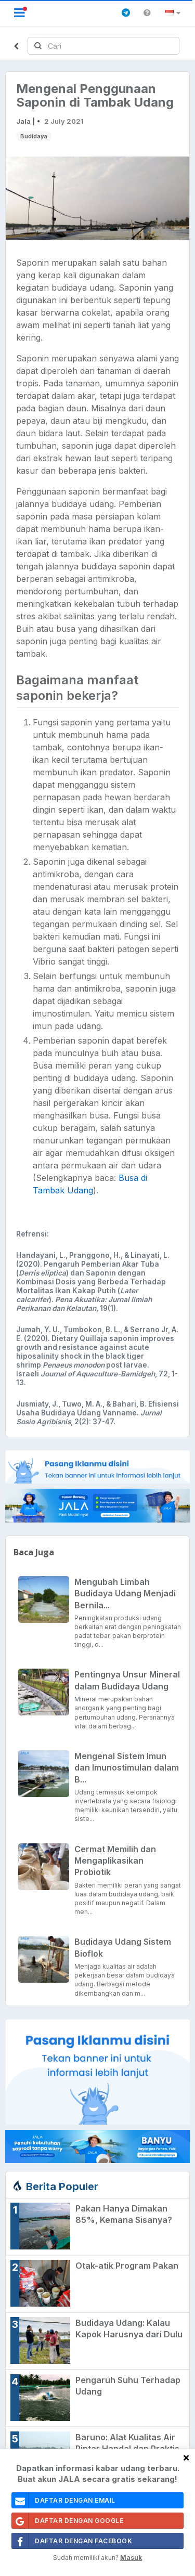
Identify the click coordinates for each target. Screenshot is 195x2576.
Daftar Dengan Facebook (72, 2540)
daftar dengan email (63, 2500)
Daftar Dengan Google (67, 2520)
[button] (174, 13)
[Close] (186, 2457)
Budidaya (33, 136)
